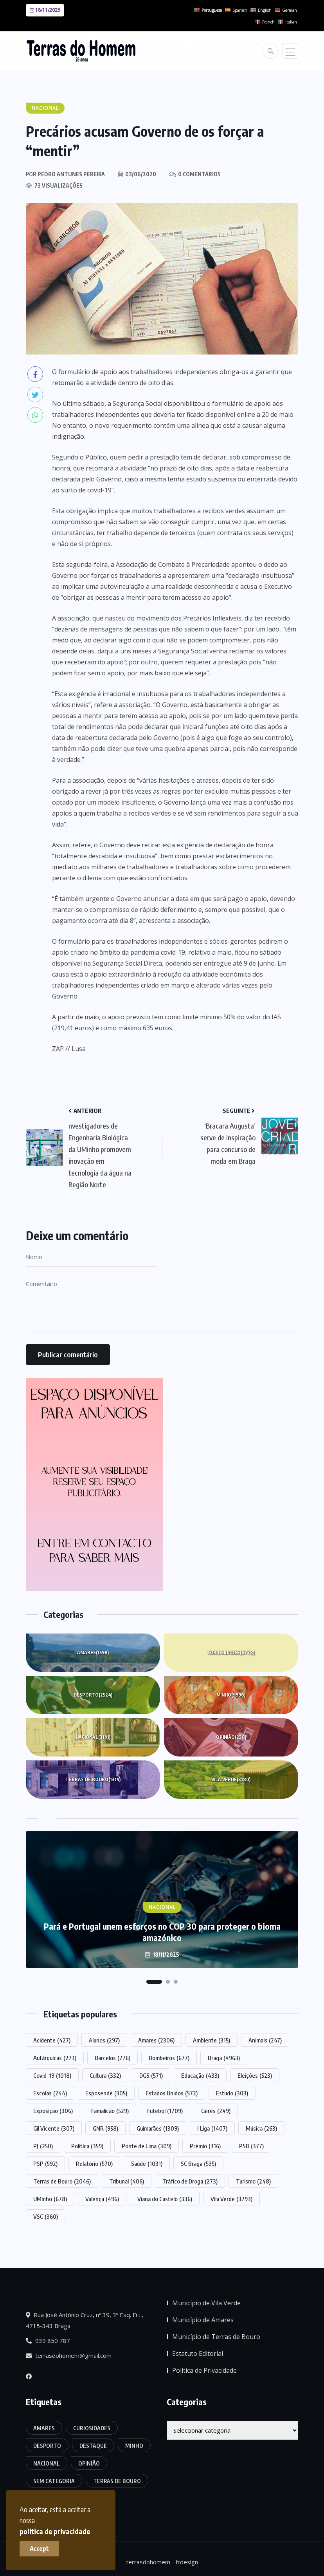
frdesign (187, 2562)
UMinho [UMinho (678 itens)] (50, 2198)
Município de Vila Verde (206, 2303)
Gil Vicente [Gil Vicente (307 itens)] (53, 2128)
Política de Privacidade (204, 2370)
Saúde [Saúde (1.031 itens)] (146, 2163)
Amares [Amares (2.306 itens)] (156, 2040)
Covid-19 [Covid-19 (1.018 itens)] (52, 2075)
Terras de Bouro (93, 1779)
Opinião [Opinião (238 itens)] (89, 2463)
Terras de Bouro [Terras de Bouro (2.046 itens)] (62, 2181)
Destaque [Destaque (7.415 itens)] (93, 2445)
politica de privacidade (55, 2531)
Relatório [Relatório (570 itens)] (94, 2163)
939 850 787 (48, 2340)
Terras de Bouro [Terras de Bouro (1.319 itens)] (117, 2481)
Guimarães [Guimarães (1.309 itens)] (158, 2128)
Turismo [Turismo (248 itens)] (253, 2181)
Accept (39, 2548)
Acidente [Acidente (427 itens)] (51, 2040)
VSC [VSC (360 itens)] (45, 2216)
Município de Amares (203, 2320)
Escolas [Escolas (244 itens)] (50, 2093)
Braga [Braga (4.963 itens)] (224, 2057)
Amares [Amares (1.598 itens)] (44, 2428)
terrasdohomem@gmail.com (69, 2355)
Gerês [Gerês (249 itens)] (215, 2110)
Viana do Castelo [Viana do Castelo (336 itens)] (164, 2198)
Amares (93, 1652)
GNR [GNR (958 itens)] (105, 2128)
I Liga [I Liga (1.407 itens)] (212, 2128)
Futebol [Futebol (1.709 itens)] (165, 2110)
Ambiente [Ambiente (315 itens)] (211, 2040)
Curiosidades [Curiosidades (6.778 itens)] (91, 2428)
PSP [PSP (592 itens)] (45, 2163)
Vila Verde (230, 1779)
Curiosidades (230, 1652)
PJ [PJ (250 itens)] (43, 2146)
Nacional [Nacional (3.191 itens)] (46, 2463)
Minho (230, 1695)
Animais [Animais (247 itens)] (265, 2040)
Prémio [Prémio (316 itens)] (205, 2146)
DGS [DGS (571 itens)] (151, 2075)
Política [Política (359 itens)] (87, 2146)
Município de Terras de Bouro (216, 2336)
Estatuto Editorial (197, 2353)
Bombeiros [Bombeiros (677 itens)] (169, 2057)
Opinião (231, 1737)
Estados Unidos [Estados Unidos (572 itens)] (172, 2093)
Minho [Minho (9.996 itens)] (134, 2445)
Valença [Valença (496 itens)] (102, 2198)
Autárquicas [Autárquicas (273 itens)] (54, 2057)
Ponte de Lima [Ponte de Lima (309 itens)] (146, 2146)
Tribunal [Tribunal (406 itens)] (126, 2181)
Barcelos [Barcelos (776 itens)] (112, 2057)
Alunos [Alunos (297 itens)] (104, 2040)
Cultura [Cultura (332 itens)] (105, 2075)
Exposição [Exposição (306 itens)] (53, 2110)
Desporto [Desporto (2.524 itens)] (47, 2445)
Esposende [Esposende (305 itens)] (106, 2093)
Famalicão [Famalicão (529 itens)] (110, 2110)
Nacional (93, 1737)
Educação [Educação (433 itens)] (200, 2075)
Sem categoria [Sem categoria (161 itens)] (54, 2481)
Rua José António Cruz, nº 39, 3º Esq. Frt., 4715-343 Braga (84, 2320)
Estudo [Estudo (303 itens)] (232, 2093)
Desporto (93, 1695)
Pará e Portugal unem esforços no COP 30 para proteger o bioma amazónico (162, 1932)
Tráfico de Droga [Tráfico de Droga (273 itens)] (190, 2181)
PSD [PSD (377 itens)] (251, 2146)
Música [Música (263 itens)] (261, 2128)
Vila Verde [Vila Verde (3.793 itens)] (231, 2198)
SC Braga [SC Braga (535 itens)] (198, 2163)
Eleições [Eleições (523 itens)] (255, 2075)
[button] (154, 1982)
